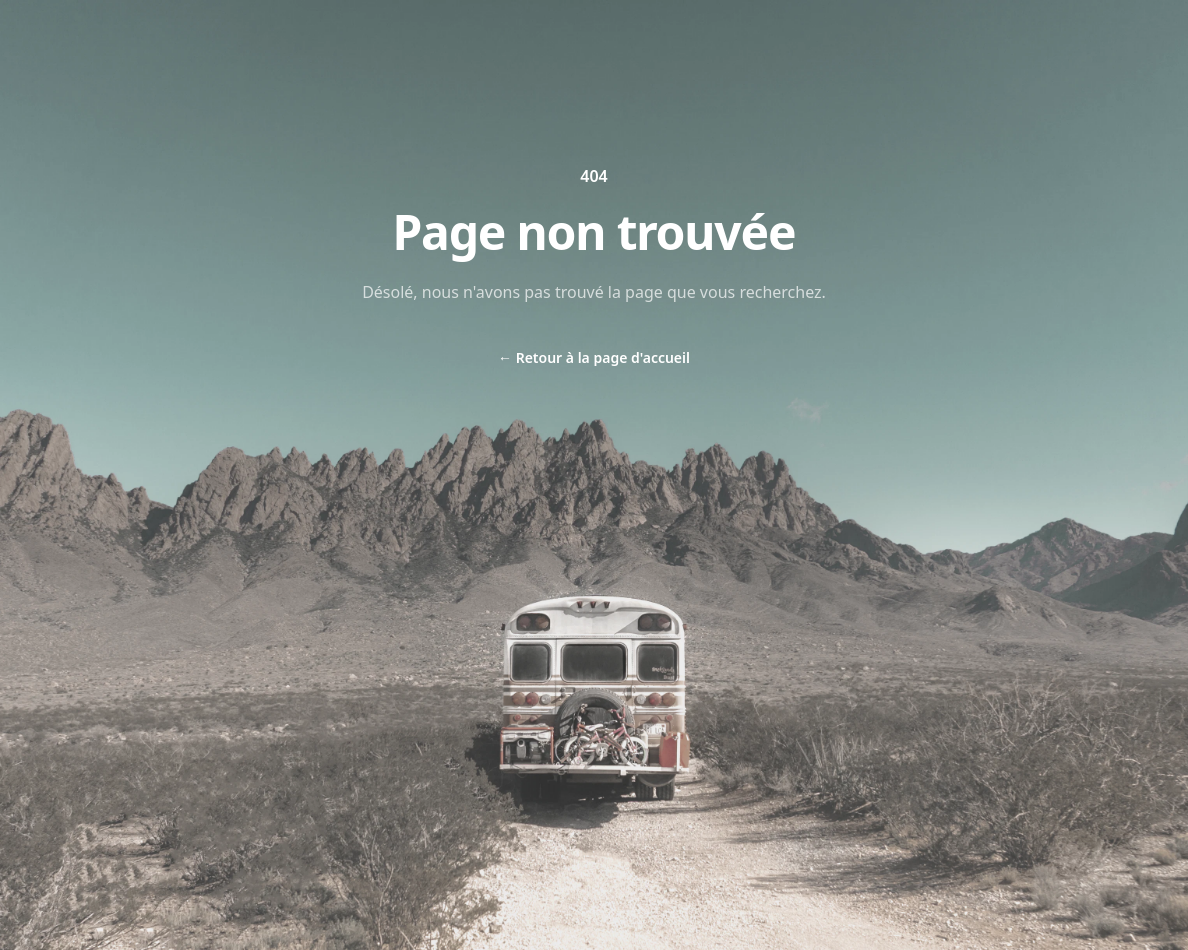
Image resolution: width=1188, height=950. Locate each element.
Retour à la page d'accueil (594, 357)
